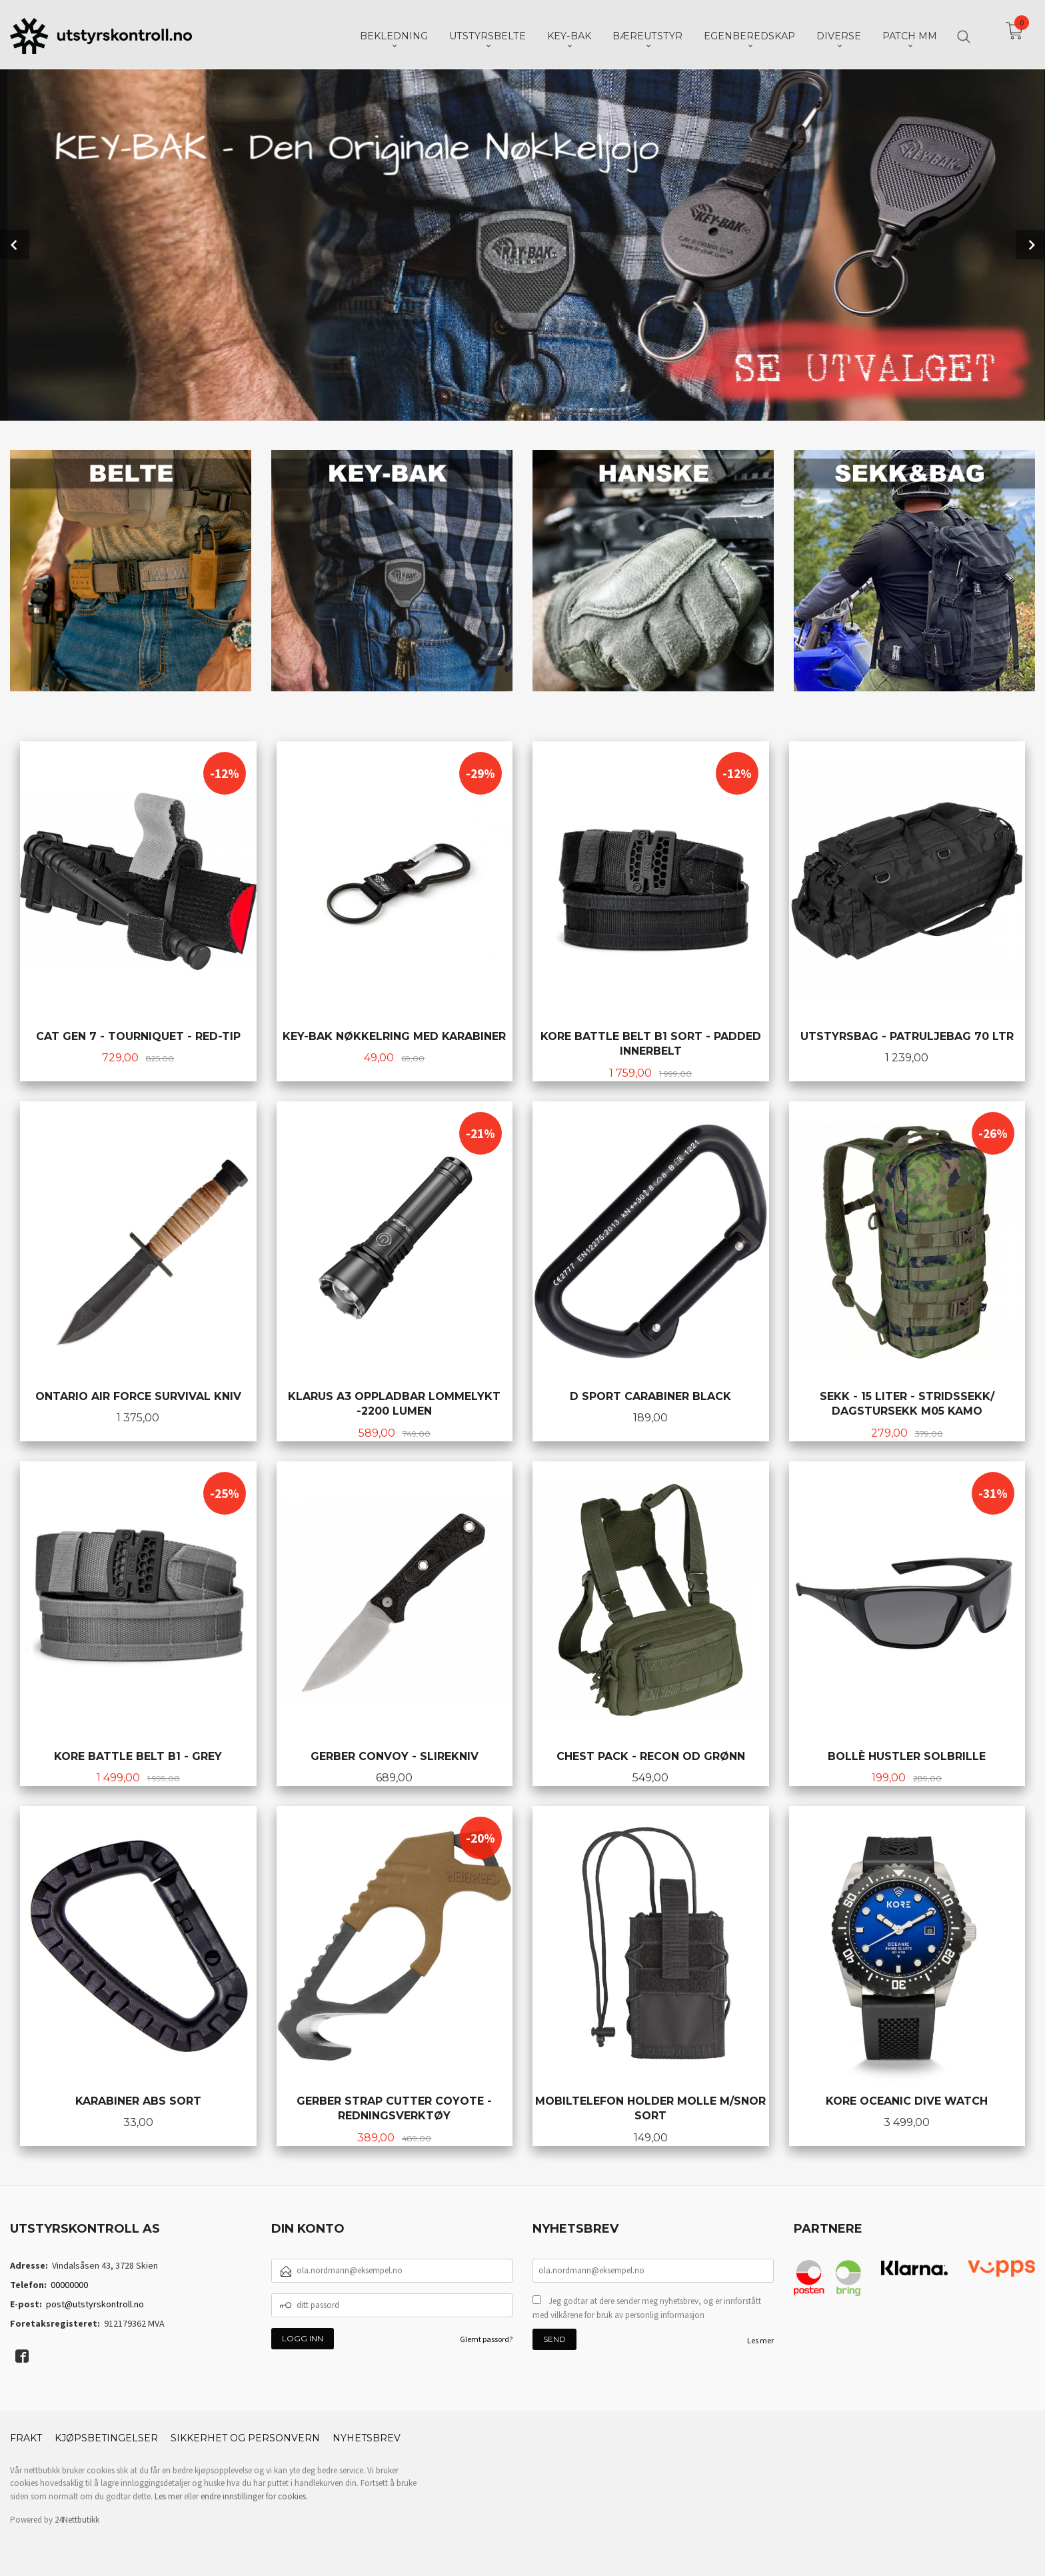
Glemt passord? (486, 2339)
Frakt (26, 2438)
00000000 (69, 2285)
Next (1030, 244)
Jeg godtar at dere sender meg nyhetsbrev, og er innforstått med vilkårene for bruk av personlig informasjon (646, 2308)
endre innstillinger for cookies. (254, 2496)
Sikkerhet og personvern (245, 2438)
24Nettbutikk (77, 2519)
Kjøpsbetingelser (106, 2438)
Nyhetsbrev (367, 2438)
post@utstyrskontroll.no (95, 2304)
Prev (14, 244)
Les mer (760, 2340)
